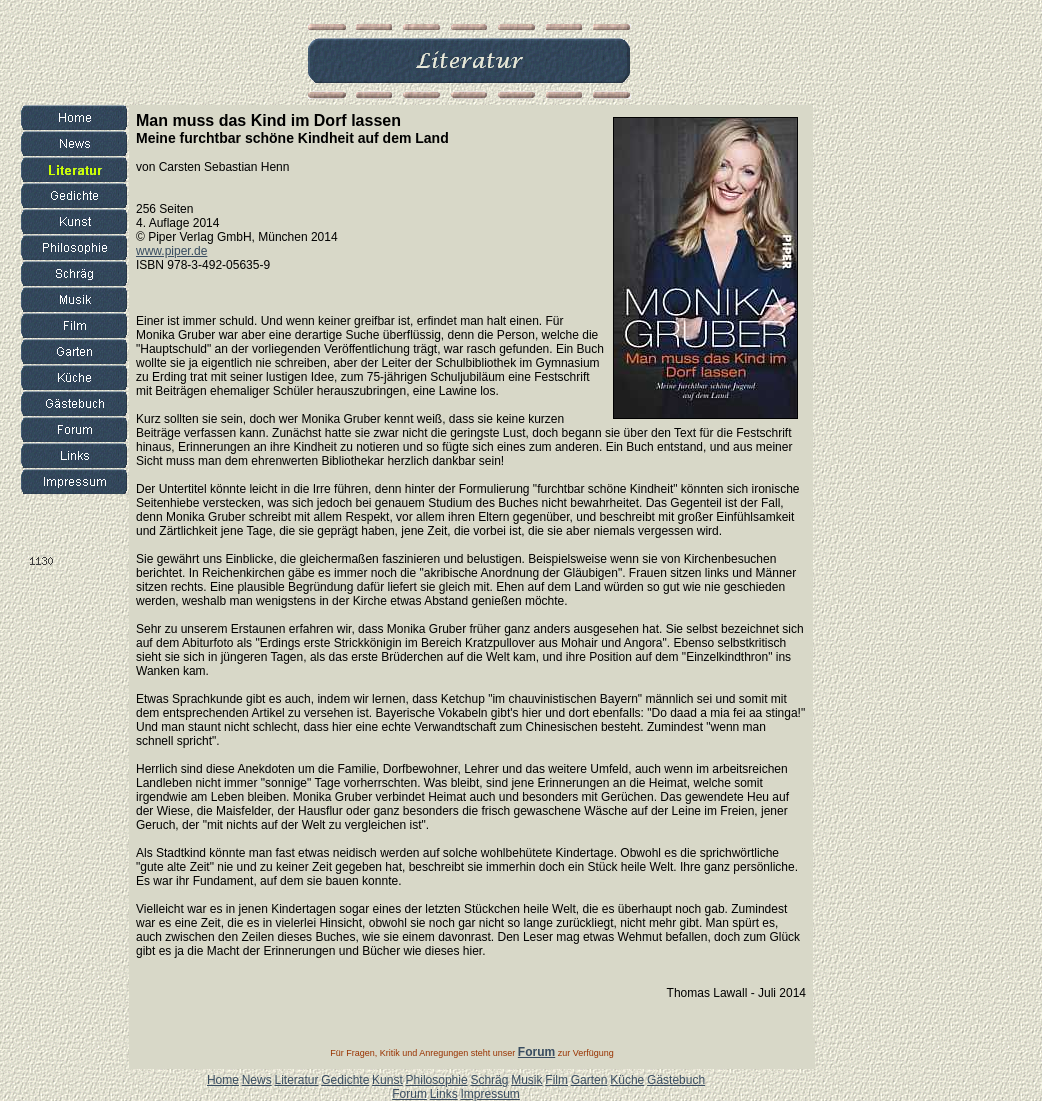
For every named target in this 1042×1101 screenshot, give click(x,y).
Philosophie (437, 1080)
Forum (409, 1094)
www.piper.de (171, 251)
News (257, 1080)
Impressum (489, 1094)
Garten (589, 1080)
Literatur (296, 1080)
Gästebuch (676, 1080)
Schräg (489, 1080)
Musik (526, 1080)
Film (556, 1080)
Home (223, 1080)
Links (444, 1094)
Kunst (387, 1080)
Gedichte (345, 1080)
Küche (627, 1080)
